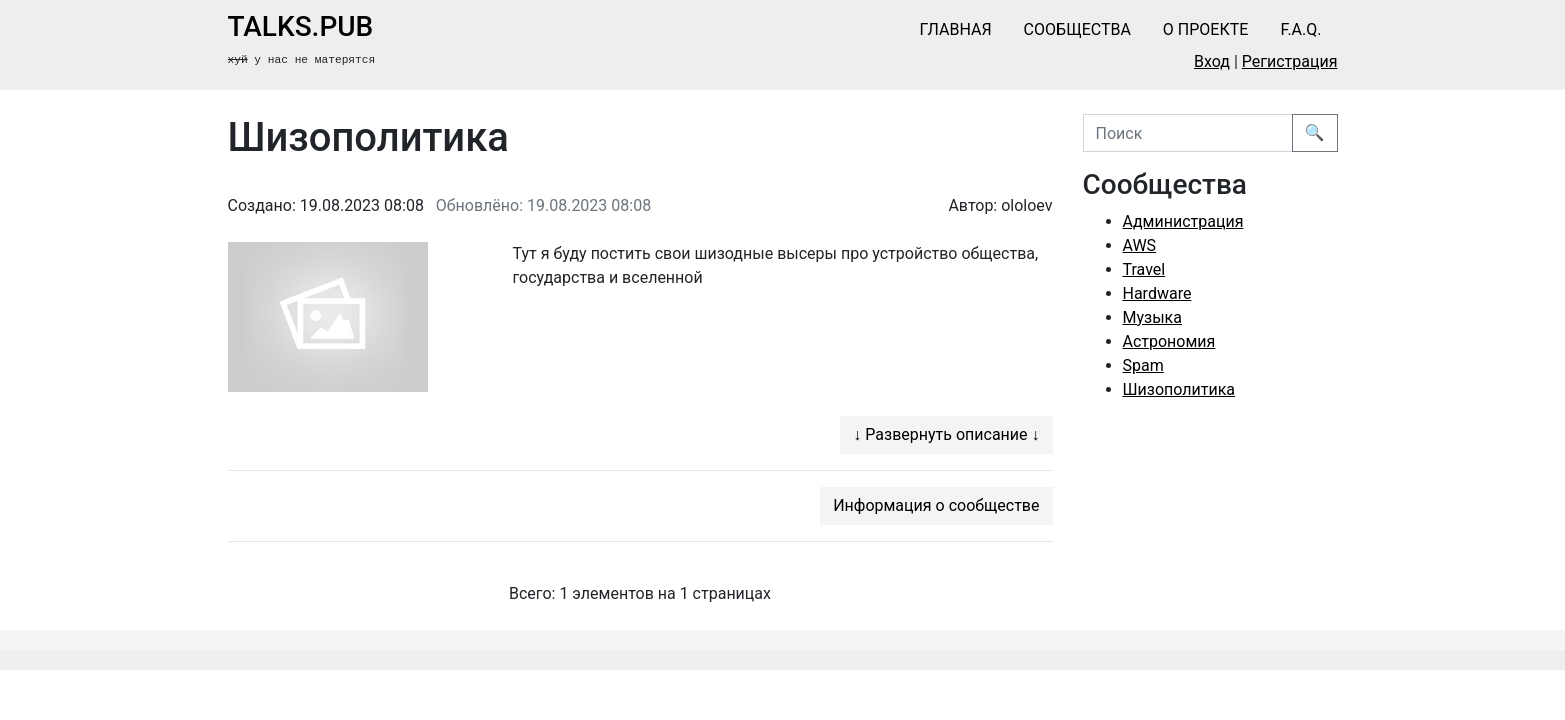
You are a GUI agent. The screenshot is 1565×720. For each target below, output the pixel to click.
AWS (1140, 245)
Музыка (1152, 317)
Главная (956, 29)
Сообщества (1077, 29)
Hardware (1157, 293)
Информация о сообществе (936, 505)
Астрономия (1169, 341)
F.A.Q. (1300, 29)
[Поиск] (1188, 133)
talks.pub (301, 26)
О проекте (1206, 29)
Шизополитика (1179, 389)
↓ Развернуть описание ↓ (946, 434)
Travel (1144, 269)
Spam (1143, 365)
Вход (1212, 61)
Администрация (1183, 221)
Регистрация (1290, 61)
